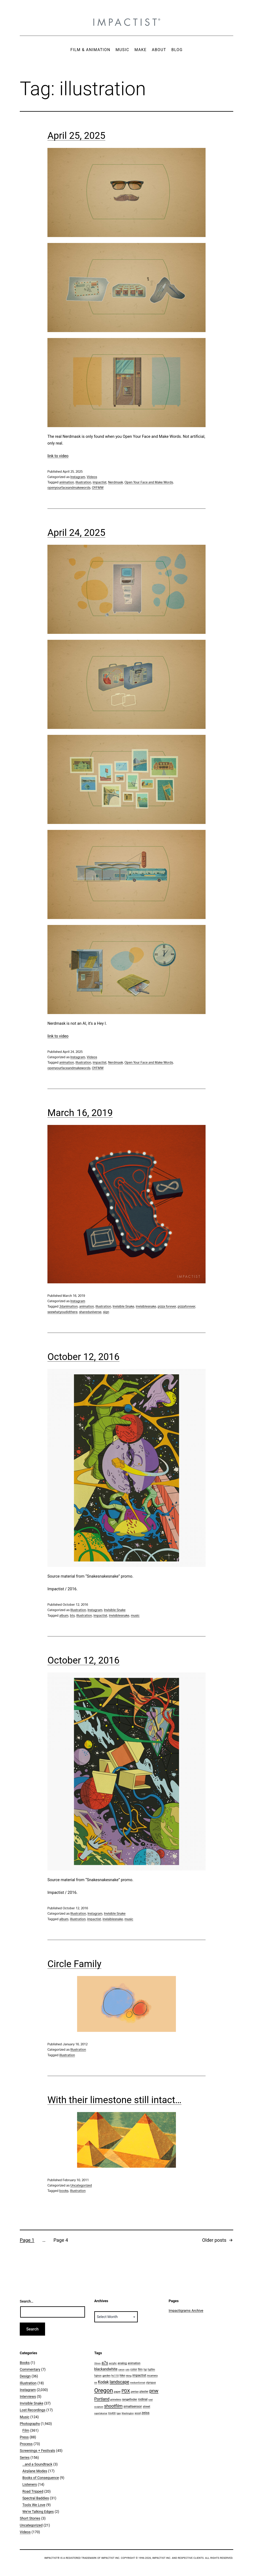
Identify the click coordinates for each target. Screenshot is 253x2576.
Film (25, 2430)
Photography (30, 2424)
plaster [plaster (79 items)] (144, 2391)
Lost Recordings (32, 2410)
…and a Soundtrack (37, 2464)
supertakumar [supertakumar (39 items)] (100, 2413)
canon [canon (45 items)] (121, 2369)
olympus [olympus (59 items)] (151, 2382)
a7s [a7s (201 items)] (105, 2362)
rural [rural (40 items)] (150, 2399)
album (63, 1615)
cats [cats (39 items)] (127, 2369)
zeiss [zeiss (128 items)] (145, 2413)
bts (71, 1615)
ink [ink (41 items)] (95, 2382)
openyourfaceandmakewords (67, 487)
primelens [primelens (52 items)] (115, 2399)
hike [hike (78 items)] (122, 2375)
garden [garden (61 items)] (106, 2375)
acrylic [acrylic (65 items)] (113, 2363)
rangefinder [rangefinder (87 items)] (129, 2399)
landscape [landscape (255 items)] (119, 2381)
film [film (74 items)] (140, 2369)
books (63, 2191)
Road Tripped (32, 2491)
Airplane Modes (34, 2471)
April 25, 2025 (76, 135)
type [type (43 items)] (119, 2413)
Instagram (77, 477)
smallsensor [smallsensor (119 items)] (133, 2406)
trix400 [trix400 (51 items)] (112, 2413)
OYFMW (96, 487)
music (131, 1615)
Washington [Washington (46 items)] (128, 2413)
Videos (90, 477)
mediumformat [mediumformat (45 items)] (137, 2382)
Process (26, 2444)
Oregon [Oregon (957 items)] (103, 2390)
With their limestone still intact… (114, 2100)
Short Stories (30, 2518)
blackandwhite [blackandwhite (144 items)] (105, 2369)
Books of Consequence (40, 2478)
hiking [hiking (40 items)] (128, 2375)
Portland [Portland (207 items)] (102, 2399)
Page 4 (60, 2240)
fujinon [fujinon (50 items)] (98, 2375)
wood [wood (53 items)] (138, 2413)
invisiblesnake (142, 1306)
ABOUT (159, 49)
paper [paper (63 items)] (117, 2391)
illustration (81, 482)
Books (25, 2363)
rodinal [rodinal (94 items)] (142, 2399)
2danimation (67, 1306)
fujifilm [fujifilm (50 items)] (151, 2369)
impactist (96, 482)
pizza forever (163, 1306)
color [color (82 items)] (133, 2369)
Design (25, 2376)
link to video (57, 455)
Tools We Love (33, 2505)
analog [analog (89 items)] (122, 2363)
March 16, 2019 (80, 1112)
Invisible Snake (119, 1306)
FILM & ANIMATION (90, 49)
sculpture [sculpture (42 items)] (98, 2407)
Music (24, 2417)
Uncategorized (80, 2185)
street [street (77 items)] (146, 2406)
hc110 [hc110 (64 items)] (115, 2375)
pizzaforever (181, 1306)
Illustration (77, 1610)
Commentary (30, 2369)
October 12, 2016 (83, 1356)
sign (104, 1312)
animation (65, 482)
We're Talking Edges (38, 2511)
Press (24, 2437)
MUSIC (122, 49)
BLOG (177, 49)
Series (25, 2457)
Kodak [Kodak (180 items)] (103, 2382)
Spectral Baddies (35, 2498)
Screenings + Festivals (37, 2450)
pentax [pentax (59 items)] (135, 2391)
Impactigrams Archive (186, 2310)
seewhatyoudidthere (61, 1312)
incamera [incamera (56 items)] (152, 2375)
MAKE (140, 49)
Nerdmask (111, 482)
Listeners (29, 2484)
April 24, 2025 (76, 532)
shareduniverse (88, 1312)
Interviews (28, 2396)
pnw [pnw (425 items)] (154, 2391)
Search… (26, 2301)
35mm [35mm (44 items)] (97, 2363)
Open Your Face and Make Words (144, 482)
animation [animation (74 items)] (134, 2363)
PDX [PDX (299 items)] (126, 2391)
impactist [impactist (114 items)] (139, 2375)
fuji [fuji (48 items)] (145, 2369)
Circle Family (74, 1963)
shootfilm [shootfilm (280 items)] (113, 2405)
